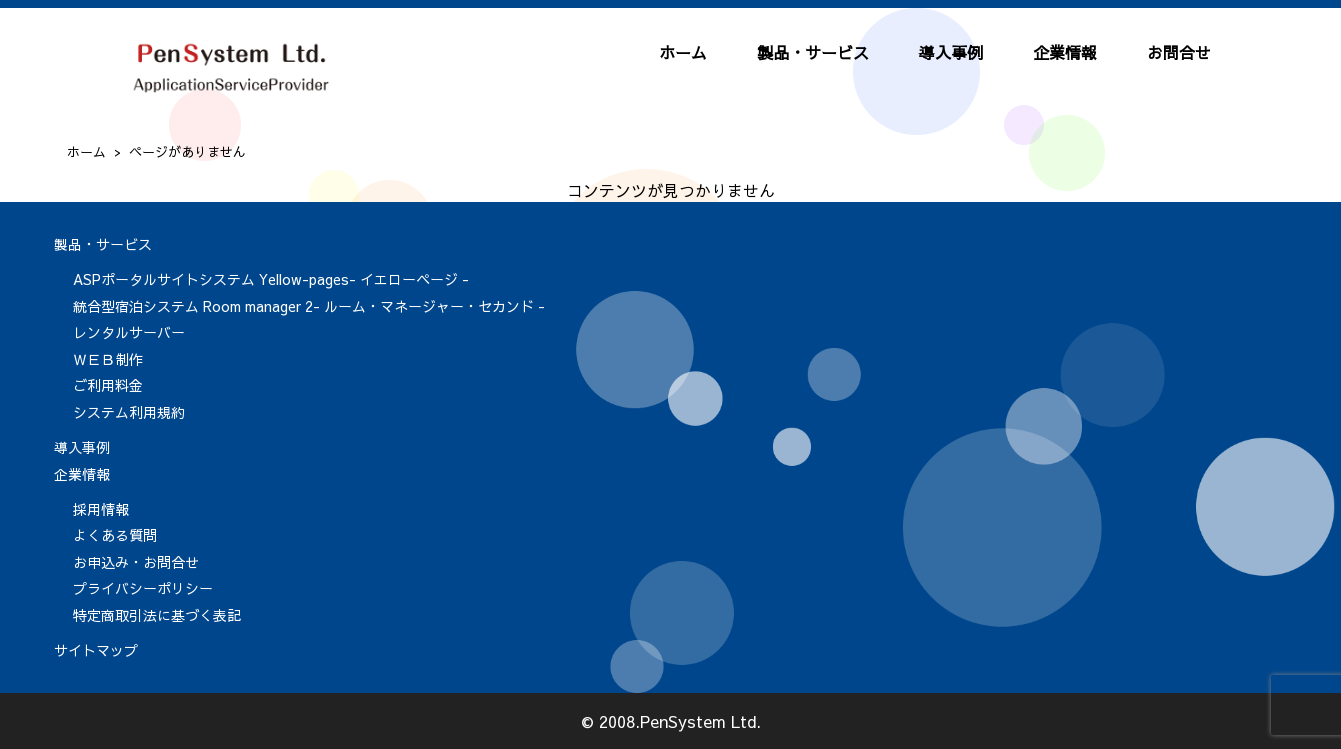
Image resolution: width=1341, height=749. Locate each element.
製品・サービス (813, 52)
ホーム (683, 52)
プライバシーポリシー (143, 588)
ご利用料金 (108, 385)
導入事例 (951, 52)
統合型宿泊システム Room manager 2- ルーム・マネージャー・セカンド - (309, 306)
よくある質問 (115, 535)
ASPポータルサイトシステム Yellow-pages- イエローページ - (271, 279)
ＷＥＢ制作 (108, 359)
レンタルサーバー (129, 332)
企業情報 (1065, 52)
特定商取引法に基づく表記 (157, 615)
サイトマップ (96, 650)
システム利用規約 (129, 412)
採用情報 (101, 509)
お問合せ (1179, 52)
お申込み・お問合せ (136, 562)
